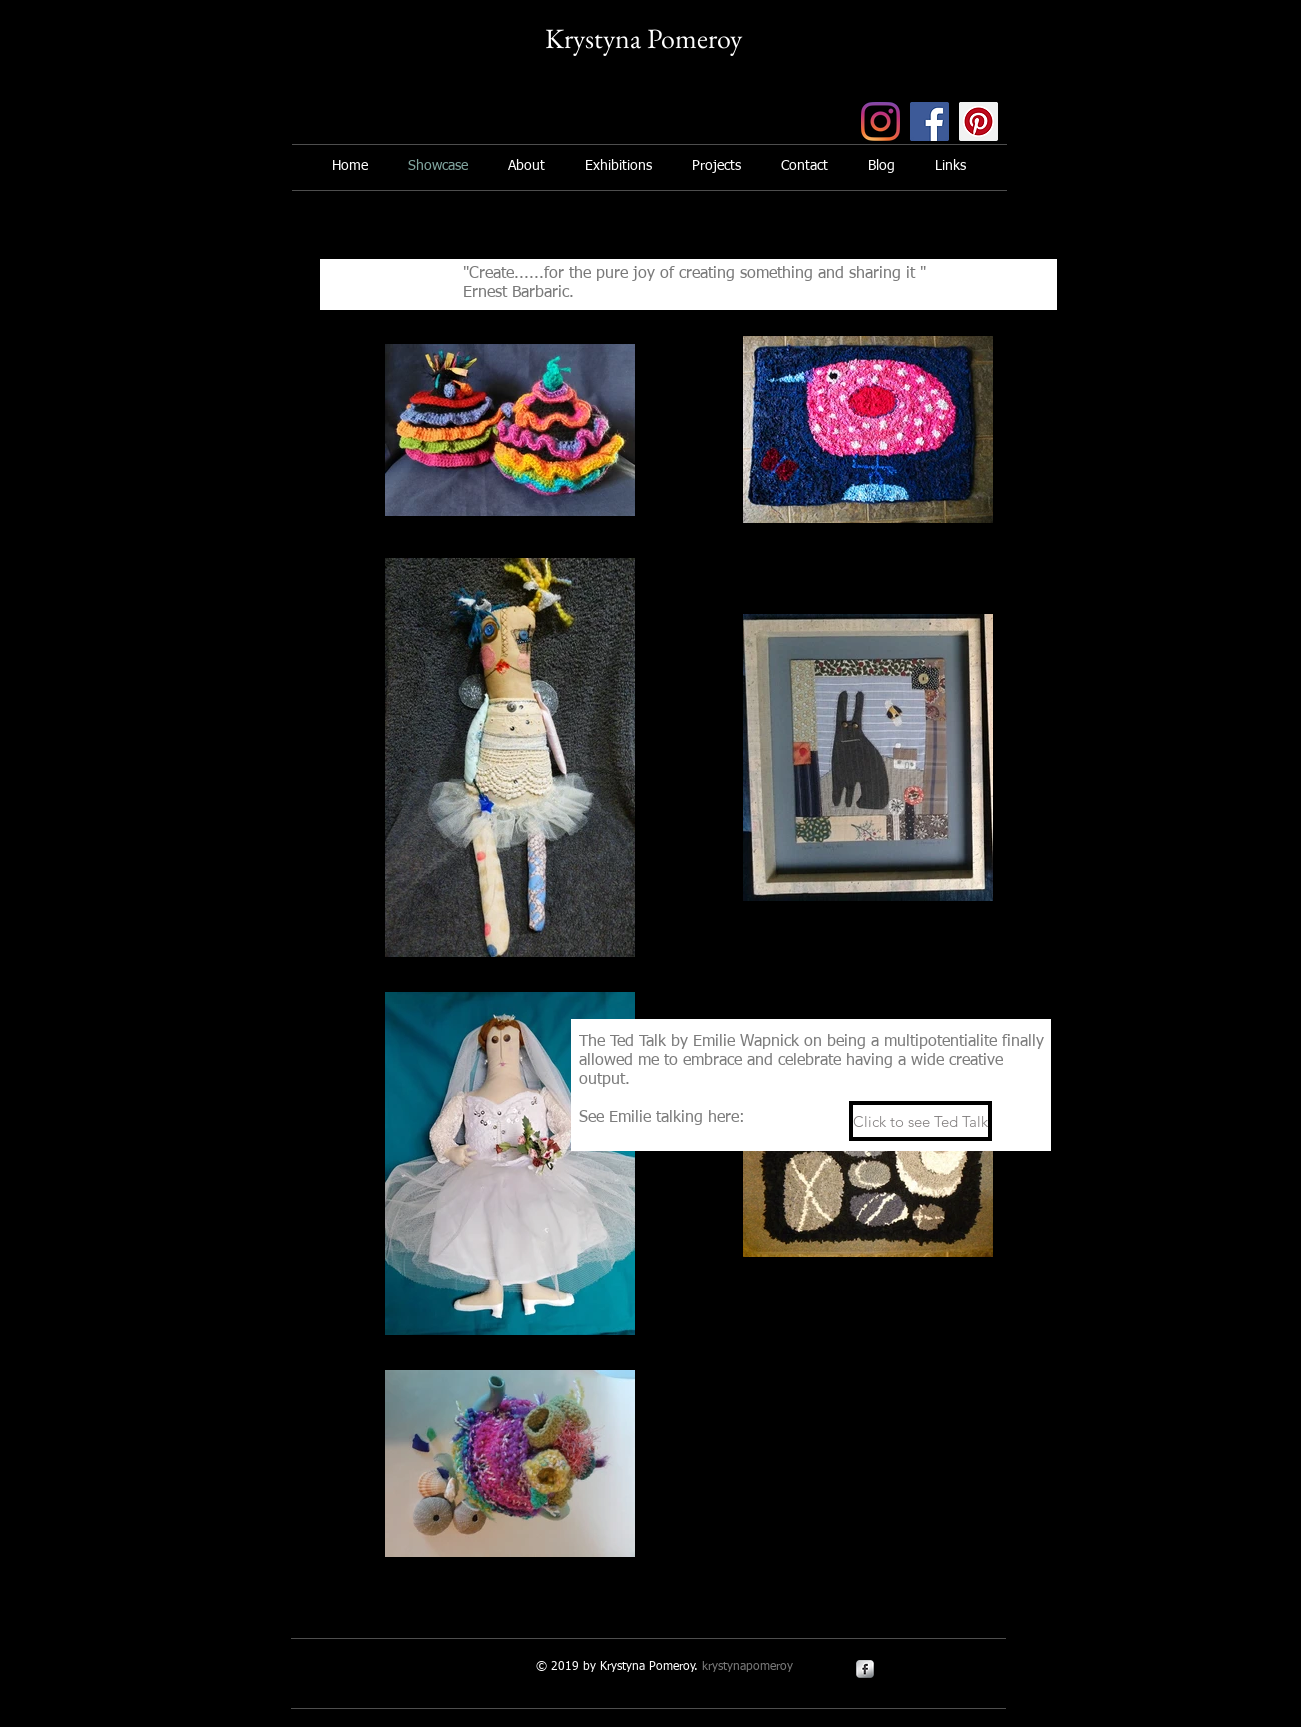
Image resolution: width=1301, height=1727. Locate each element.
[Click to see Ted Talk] (920, 1121)
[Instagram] (880, 121)
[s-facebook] (865, 1669)
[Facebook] (929, 121)
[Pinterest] (978, 121)
